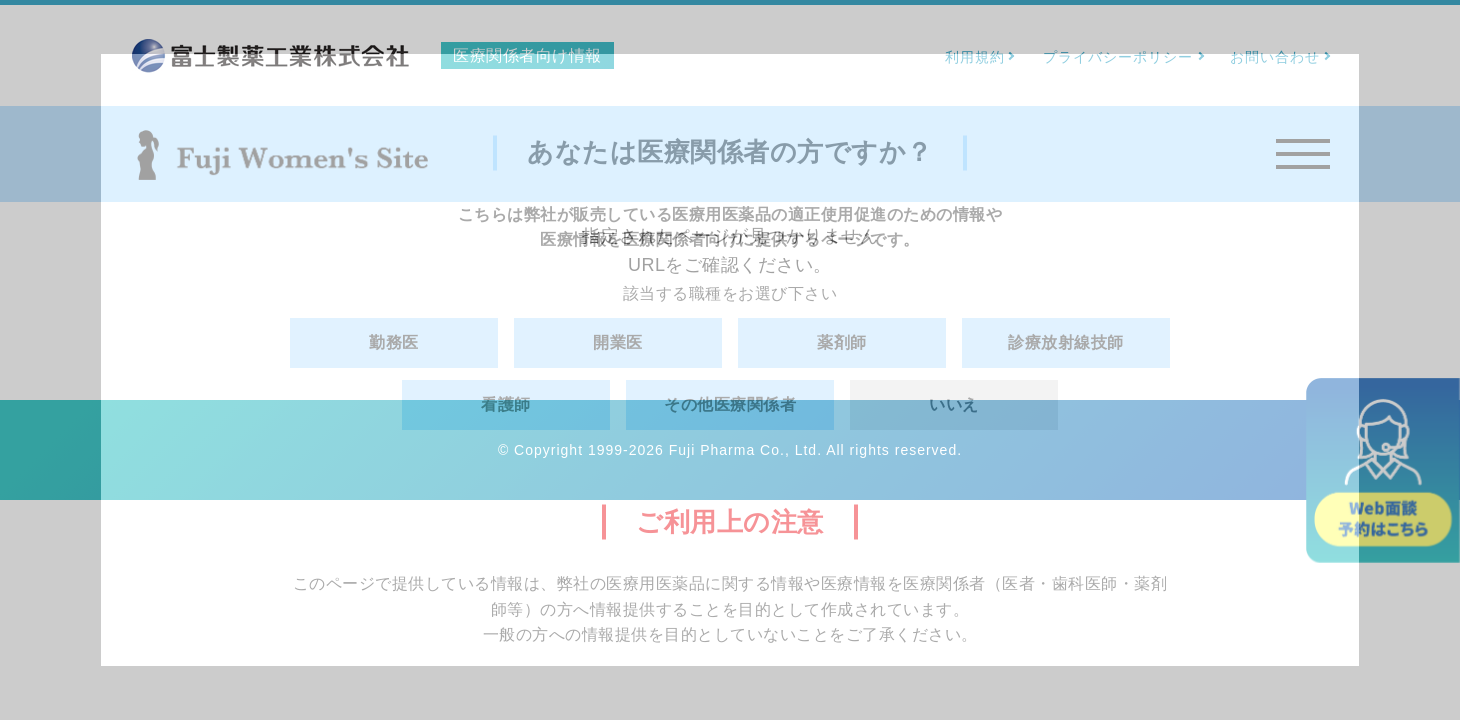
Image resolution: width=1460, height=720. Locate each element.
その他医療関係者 (730, 404)
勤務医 (394, 342)
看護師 (506, 404)
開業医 (618, 342)
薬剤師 (842, 342)
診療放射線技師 (1066, 342)
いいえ (954, 404)
